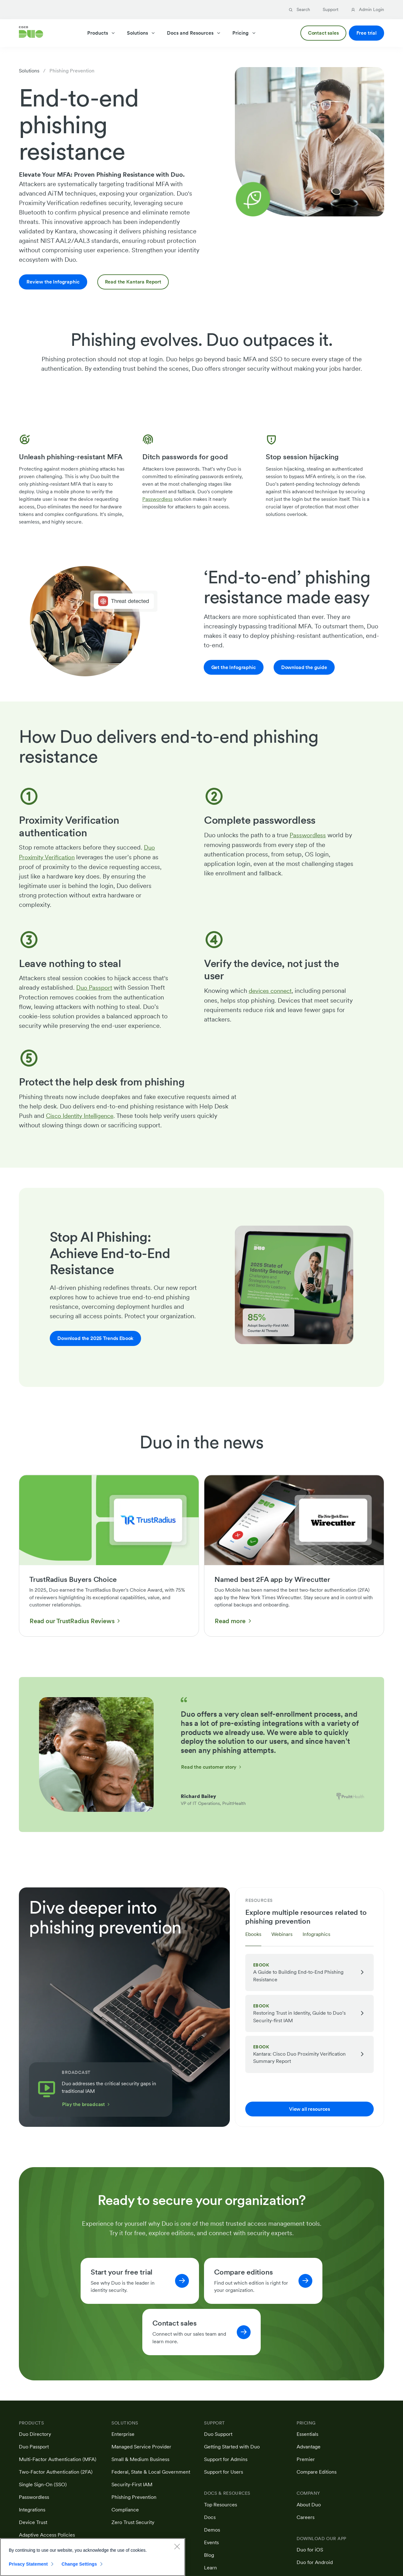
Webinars (281, 1934)
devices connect (272, 990)
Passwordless (157, 499)
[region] (92, 2557)
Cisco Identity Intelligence (83, 1115)
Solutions (141, 33)
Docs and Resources (194, 33)
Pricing (244, 33)
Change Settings (79, 2564)
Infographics (316, 1934)
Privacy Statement (28, 2564)
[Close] (177, 2546)
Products (101, 33)
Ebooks (253, 1934)
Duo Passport (94, 987)
